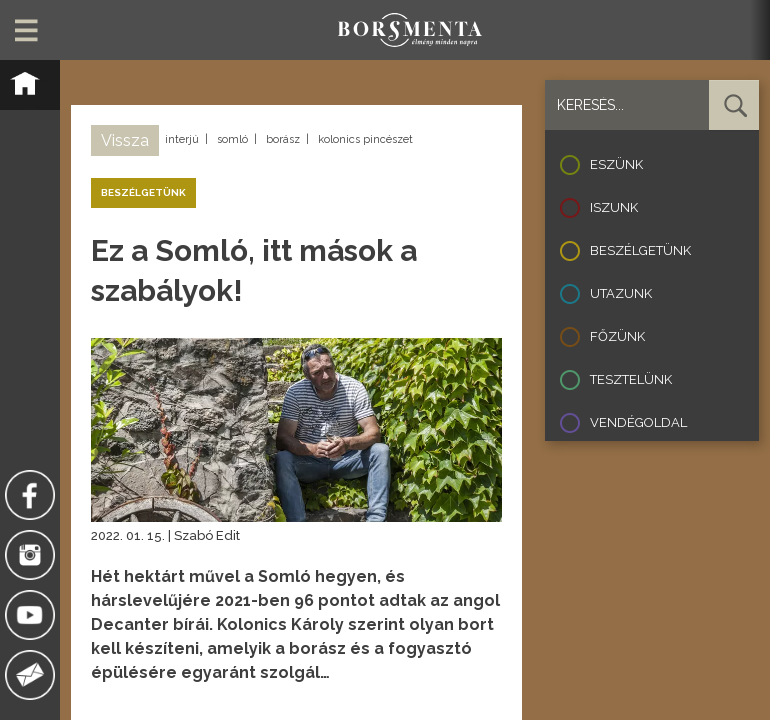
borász (283, 139)
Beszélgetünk (640, 250)
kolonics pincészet (365, 139)
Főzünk (617, 336)
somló (232, 139)
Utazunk (621, 293)
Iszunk (614, 207)
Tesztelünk (631, 379)
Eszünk (616, 164)
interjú (182, 139)
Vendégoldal (638, 422)
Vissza (125, 140)
